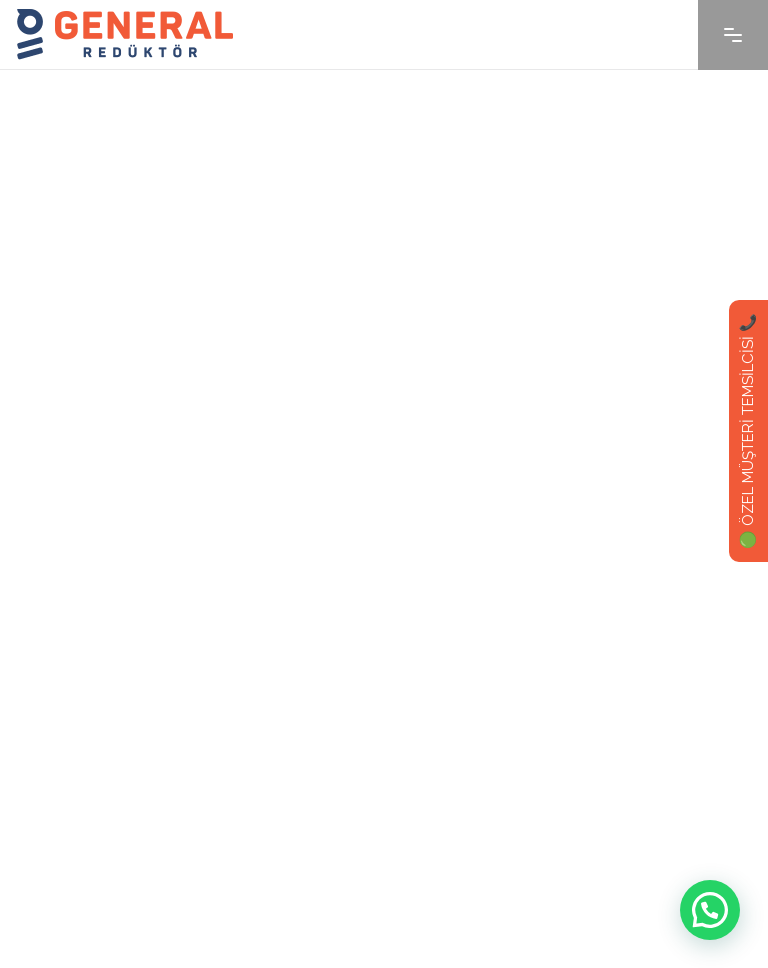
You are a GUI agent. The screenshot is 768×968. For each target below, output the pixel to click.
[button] (710, 910)
